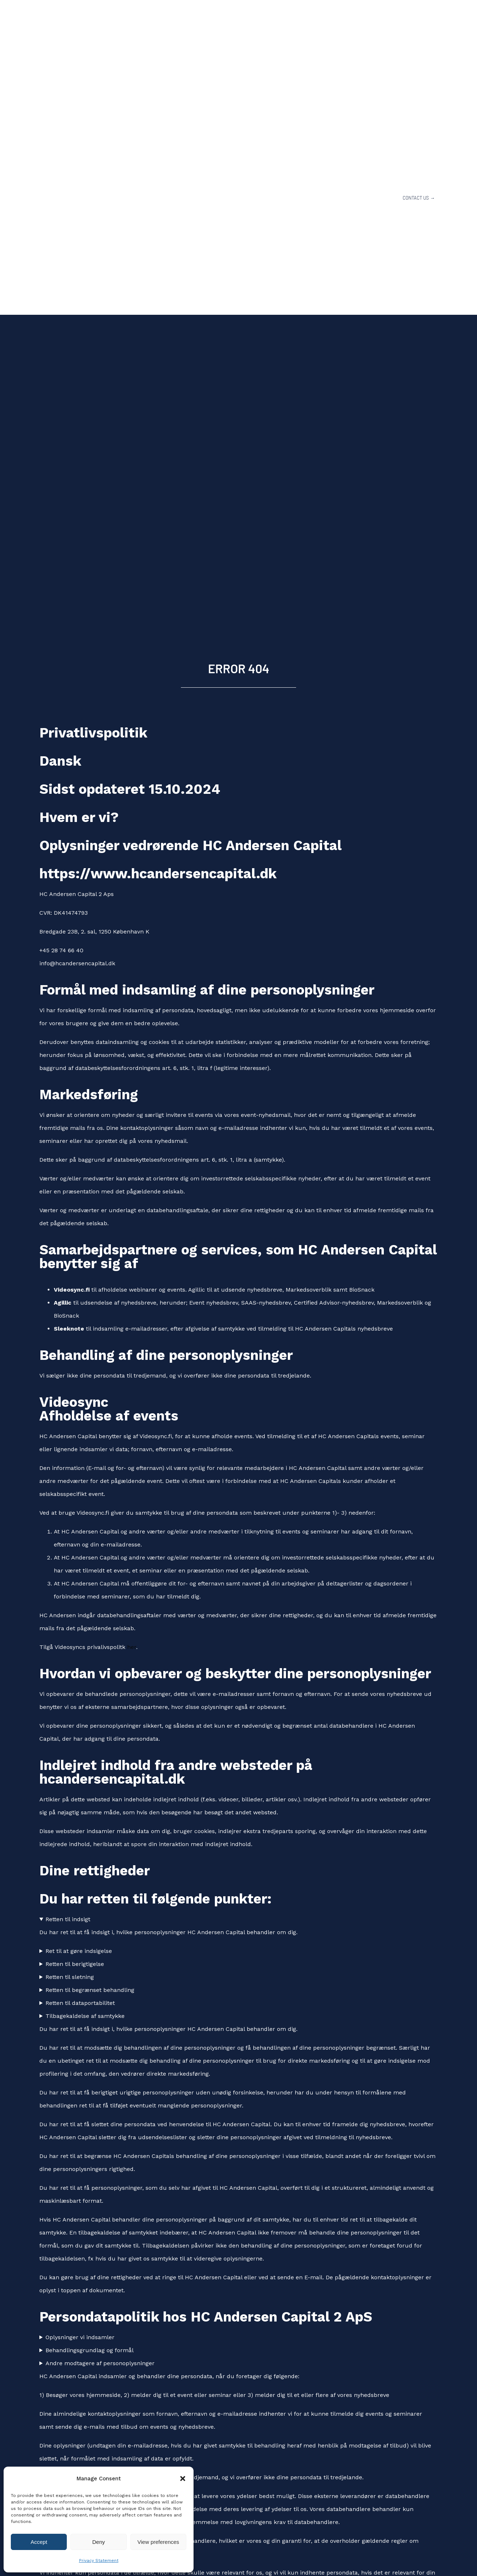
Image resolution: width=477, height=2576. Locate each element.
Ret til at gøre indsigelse (78, 1951)
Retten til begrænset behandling (89, 1990)
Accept (39, 2542)
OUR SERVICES (300, 197)
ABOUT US (251, 197)
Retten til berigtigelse (74, 1964)
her (131, 1647)
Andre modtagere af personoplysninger (100, 2363)
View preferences (158, 2542)
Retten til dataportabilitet (80, 2003)
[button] (182, 2478)
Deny (98, 2542)
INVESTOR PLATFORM (363, 197)
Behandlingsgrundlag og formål (89, 2350)
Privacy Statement (98, 2560)
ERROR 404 (238, 668)
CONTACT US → (419, 198)
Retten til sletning (69, 1977)
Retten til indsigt (67, 1919)
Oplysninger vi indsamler (79, 2337)
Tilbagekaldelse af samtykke (85, 2015)
